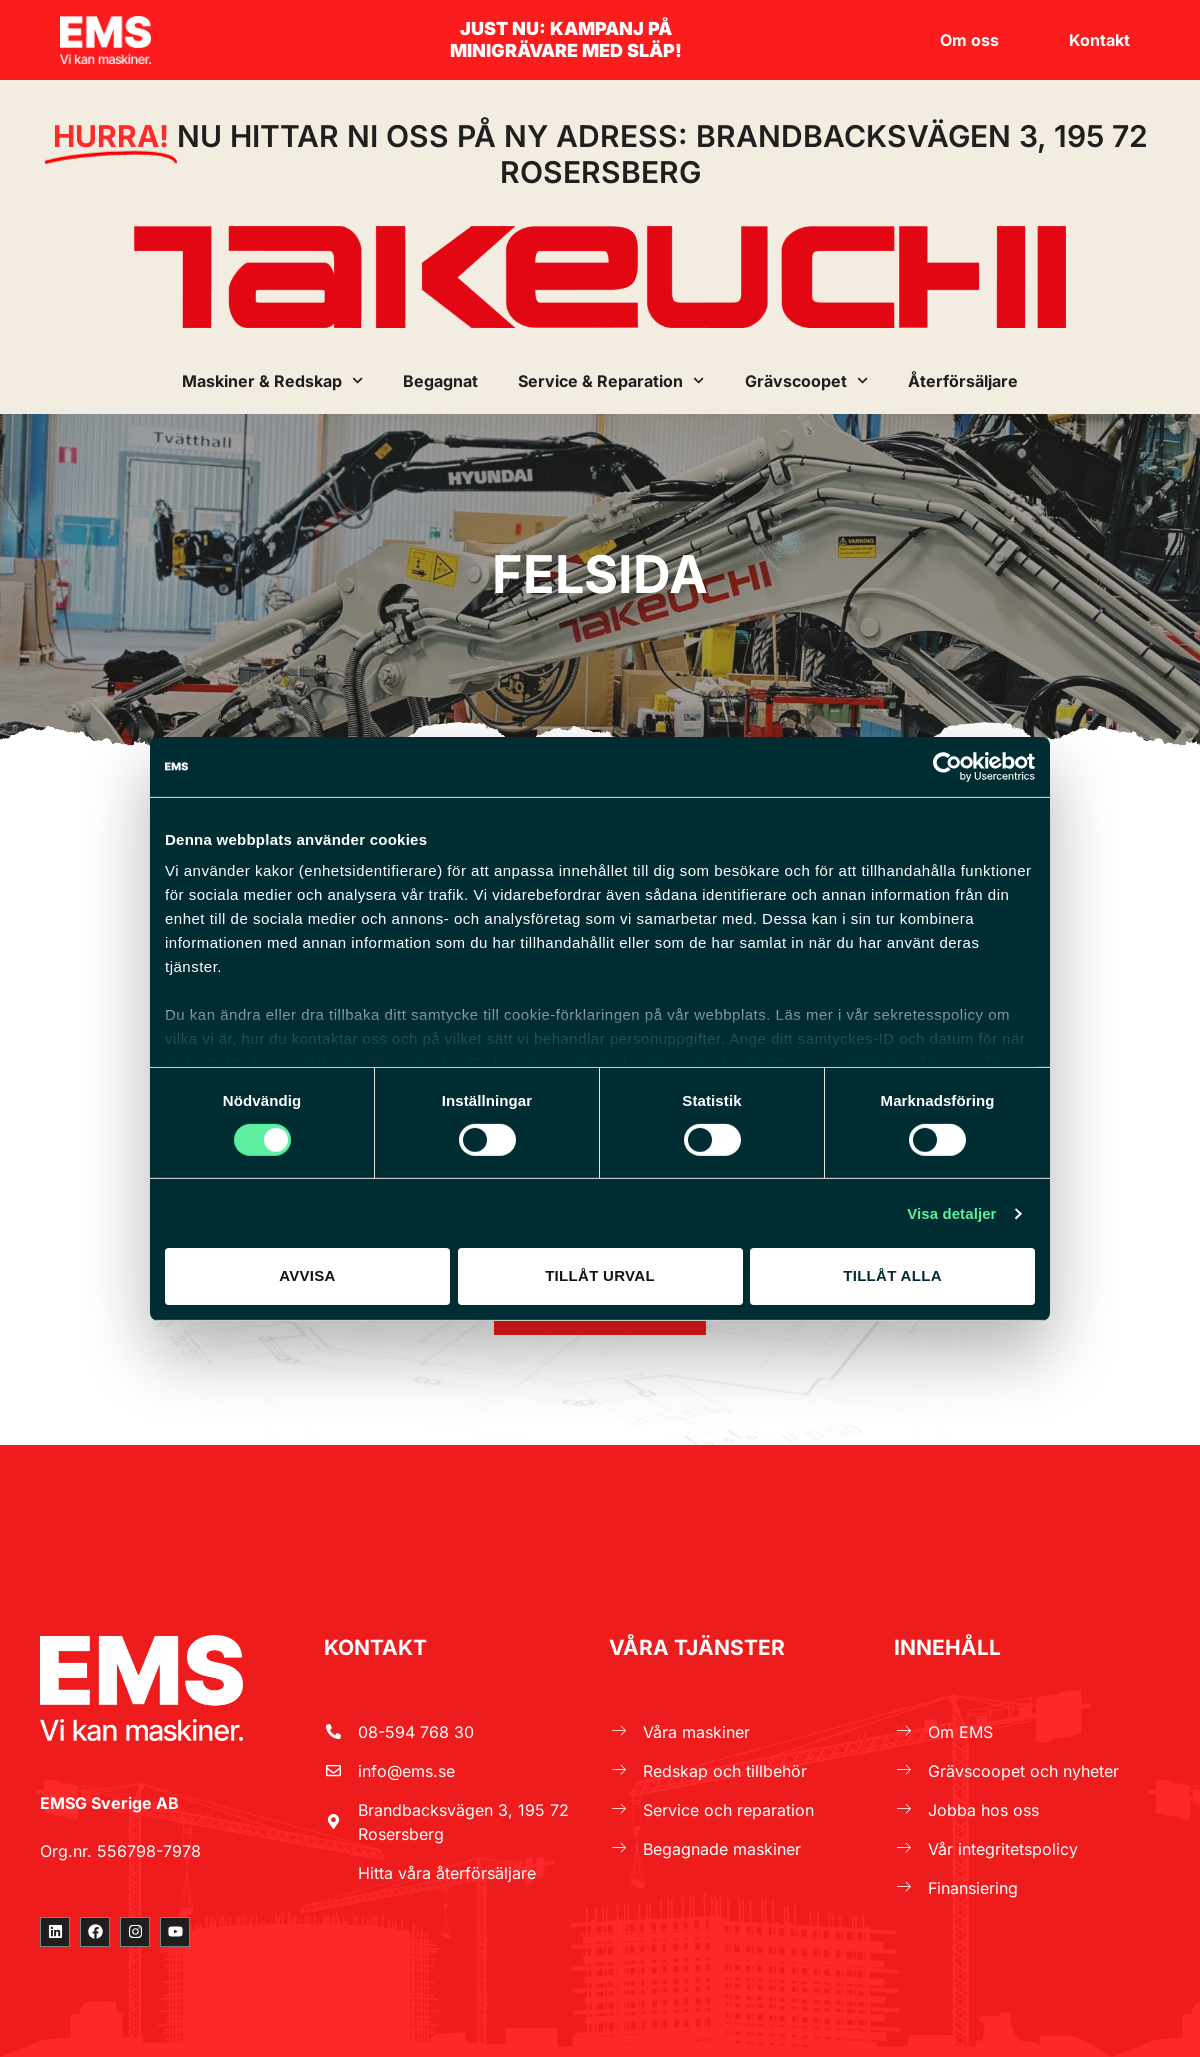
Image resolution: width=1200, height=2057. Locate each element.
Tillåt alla (892, 1275)
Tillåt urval (600, 1275)
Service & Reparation (611, 380)
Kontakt (1099, 40)
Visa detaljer (951, 1213)
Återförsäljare (963, 381)
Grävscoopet (806, 380)
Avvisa (307, 1275)
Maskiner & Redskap (272, 380)
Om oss (974, 40)
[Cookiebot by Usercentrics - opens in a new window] (947, 766)
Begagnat (440, 381)
